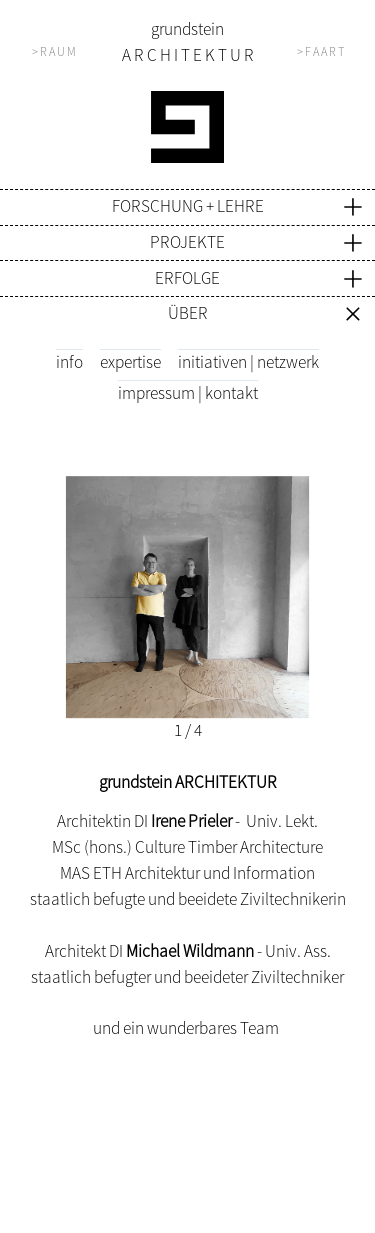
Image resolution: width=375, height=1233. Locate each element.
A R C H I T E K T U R (188, 55)
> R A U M (54, 51)
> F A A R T (320, 51)
